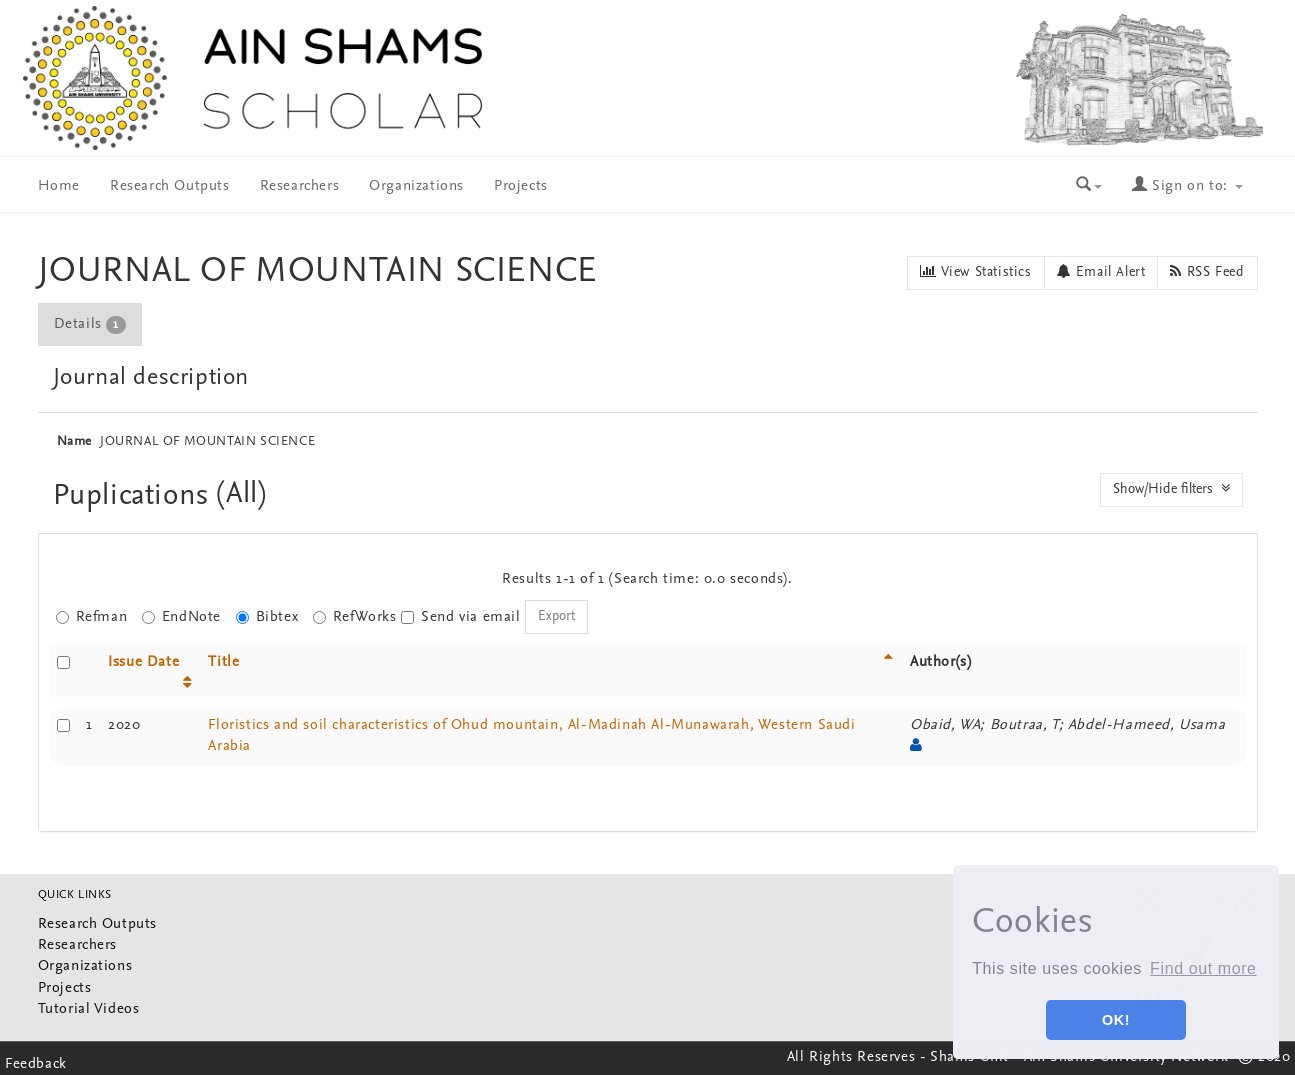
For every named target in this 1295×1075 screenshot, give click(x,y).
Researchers (300, 186)
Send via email (460, 617)
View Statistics (975, 272)
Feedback (36, 1064)
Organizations (416, 186)
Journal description (151, 378)
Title (223, 662)
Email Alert (1101, 272)
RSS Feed (1207, 272)
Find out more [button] (1203, 968)
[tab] (91, 324)
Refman (92, 617)
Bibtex (267, 617)
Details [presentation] (90, 325)
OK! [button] (1116, 1020)
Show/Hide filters (1171, 489)
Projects (521, 186)
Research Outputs (170, 186)
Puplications (135, 496)
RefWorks (355, 617)
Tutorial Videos (89, 1009)
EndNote (181, 617)
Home (59, 186)
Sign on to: (1187, 186)
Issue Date (143, 662)
